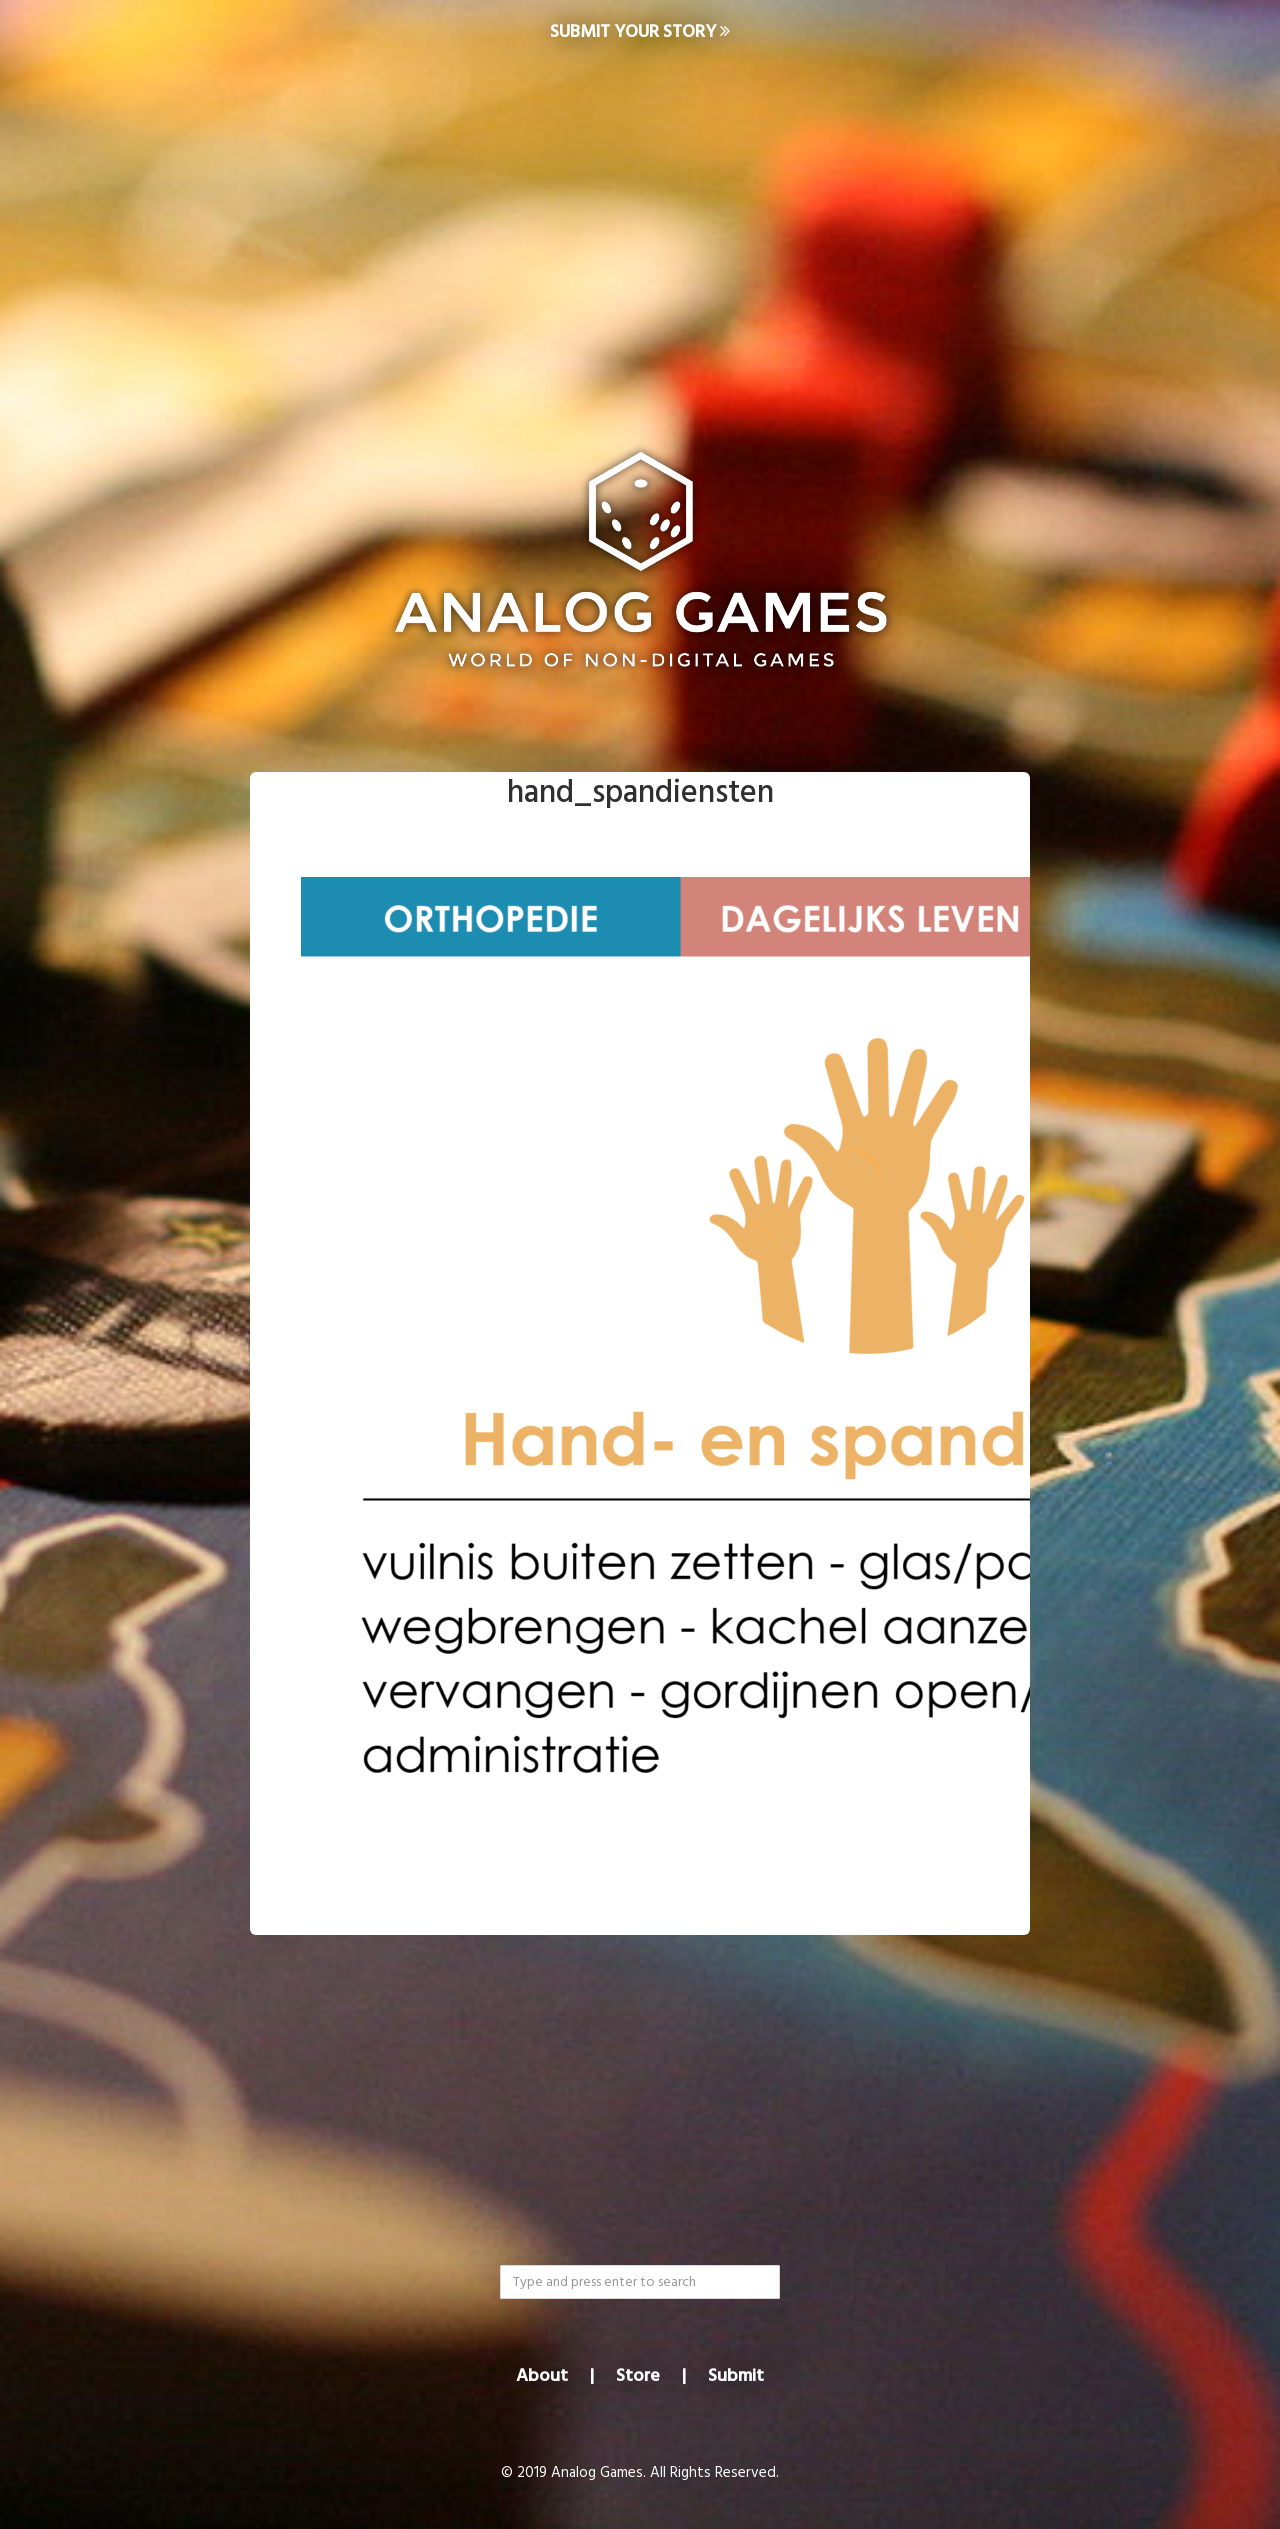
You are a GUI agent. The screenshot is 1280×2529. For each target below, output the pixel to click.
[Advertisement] (640, 226)
